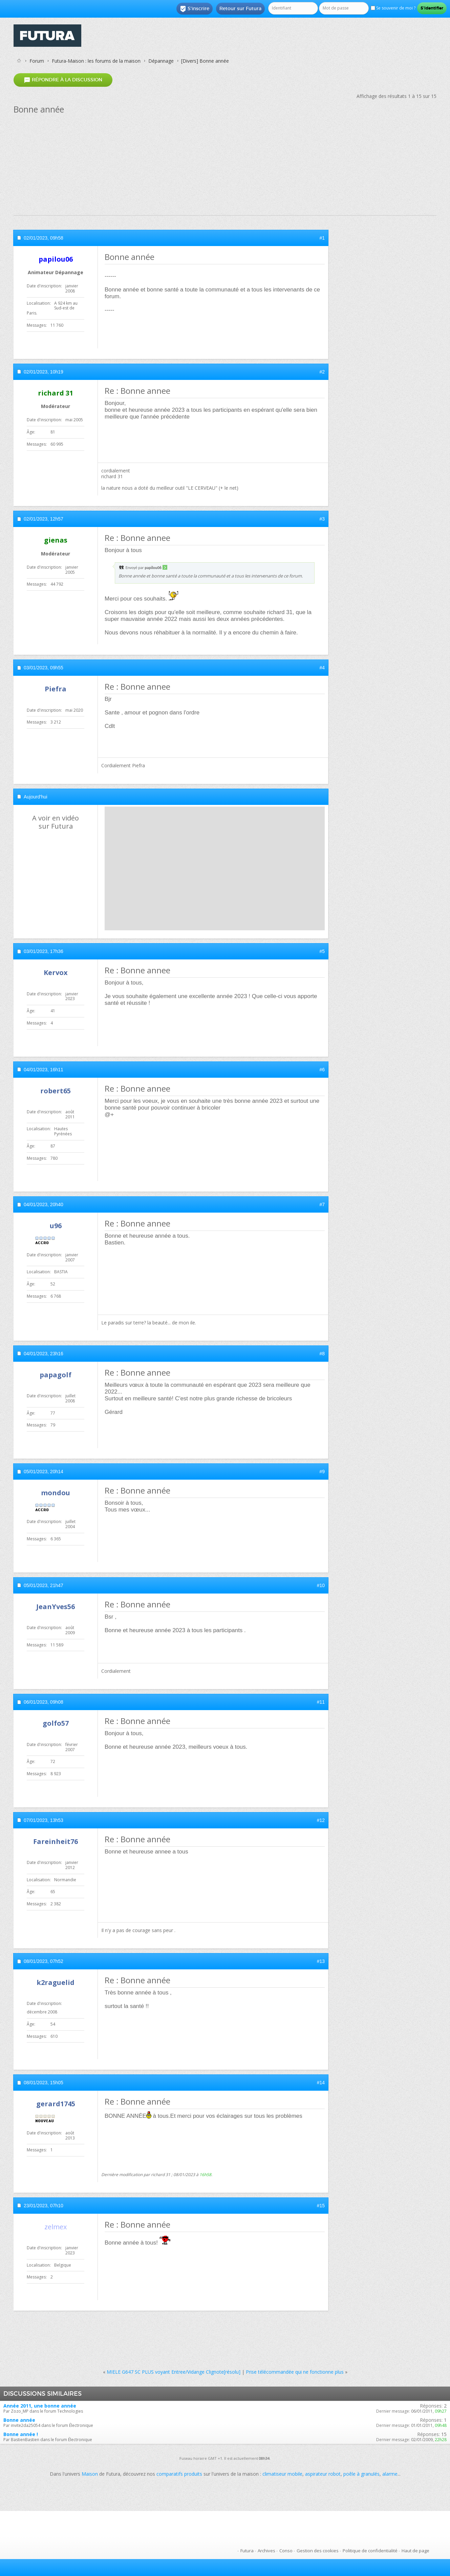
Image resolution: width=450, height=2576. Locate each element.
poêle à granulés (361, 2474)
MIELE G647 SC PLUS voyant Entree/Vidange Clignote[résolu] (173, 2372)
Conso (286, 2551)
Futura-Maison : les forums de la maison (96, 61)
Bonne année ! (20, 2434)
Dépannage (161, 61)
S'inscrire (194, 8)
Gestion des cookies (318, 2551)
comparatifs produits (179, 2474)
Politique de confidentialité (370, 2551)
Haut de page (415, 2551)
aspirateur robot (323, 2474)
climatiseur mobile (282, 2474)
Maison (90, 2474)
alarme (390, 2474)
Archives (266, 2551)
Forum (36, 61)
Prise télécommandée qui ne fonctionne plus (295, 2372)
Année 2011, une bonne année (39, 2405)
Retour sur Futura (240, 8)
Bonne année (19, 2420)
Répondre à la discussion (63, 79)
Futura (247, 2551)
